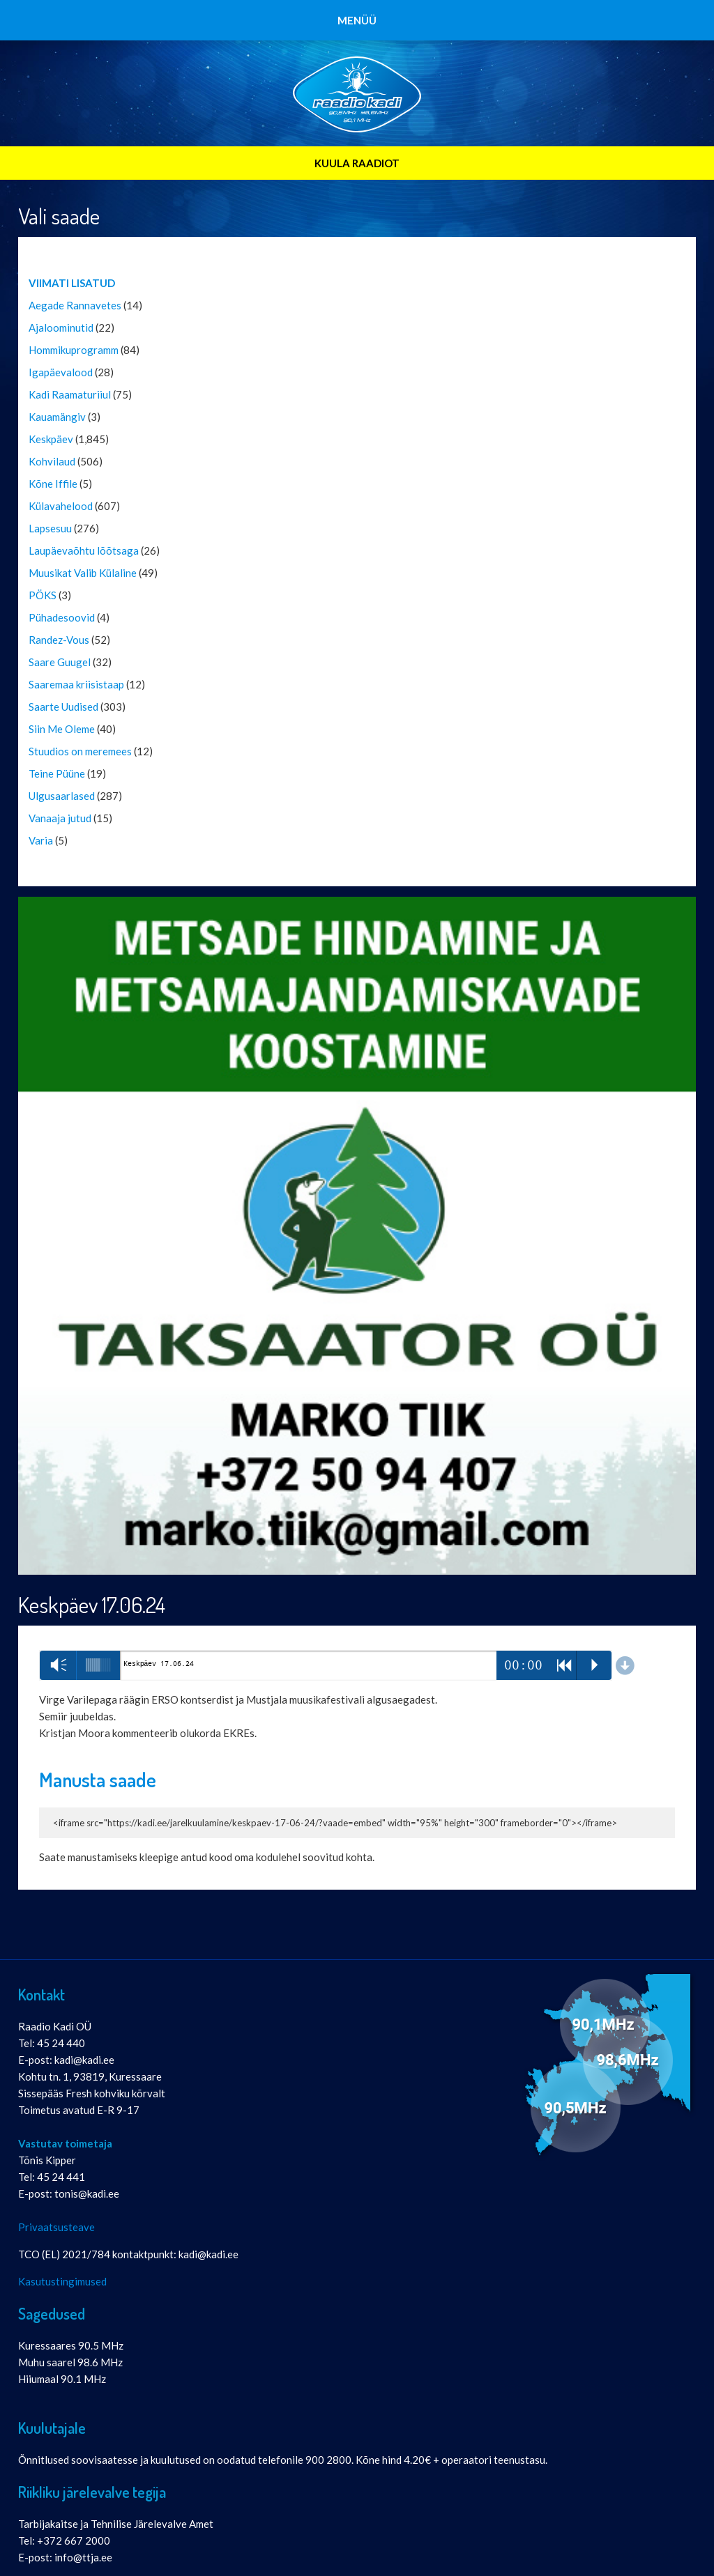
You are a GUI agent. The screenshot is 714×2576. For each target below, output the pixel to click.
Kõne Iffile (53, 483)
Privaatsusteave (56, 2227)
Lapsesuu (50, 528)
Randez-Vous (59, 639)
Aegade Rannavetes (75, 305)
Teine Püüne (57, 773)
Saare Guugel (60, 662)
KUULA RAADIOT (357, 163)
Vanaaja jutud (60, 818)
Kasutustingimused (62, 2281)
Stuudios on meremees (80, 751)
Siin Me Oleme (62, 729)
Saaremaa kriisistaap (76, 684)
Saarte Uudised (63, 706)
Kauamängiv (57, 416)
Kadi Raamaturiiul (70, 394)
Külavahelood (61, 506)
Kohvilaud (52, 461)
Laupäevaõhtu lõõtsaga (84, 550)
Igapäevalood (61, 372)
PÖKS (42, 595)
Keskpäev (51, 439)
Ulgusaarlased (62, 795)
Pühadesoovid (62, 617)
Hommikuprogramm (74, 350)
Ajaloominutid (61, 327)
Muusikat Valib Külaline (83, 572)
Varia (41, 840)
